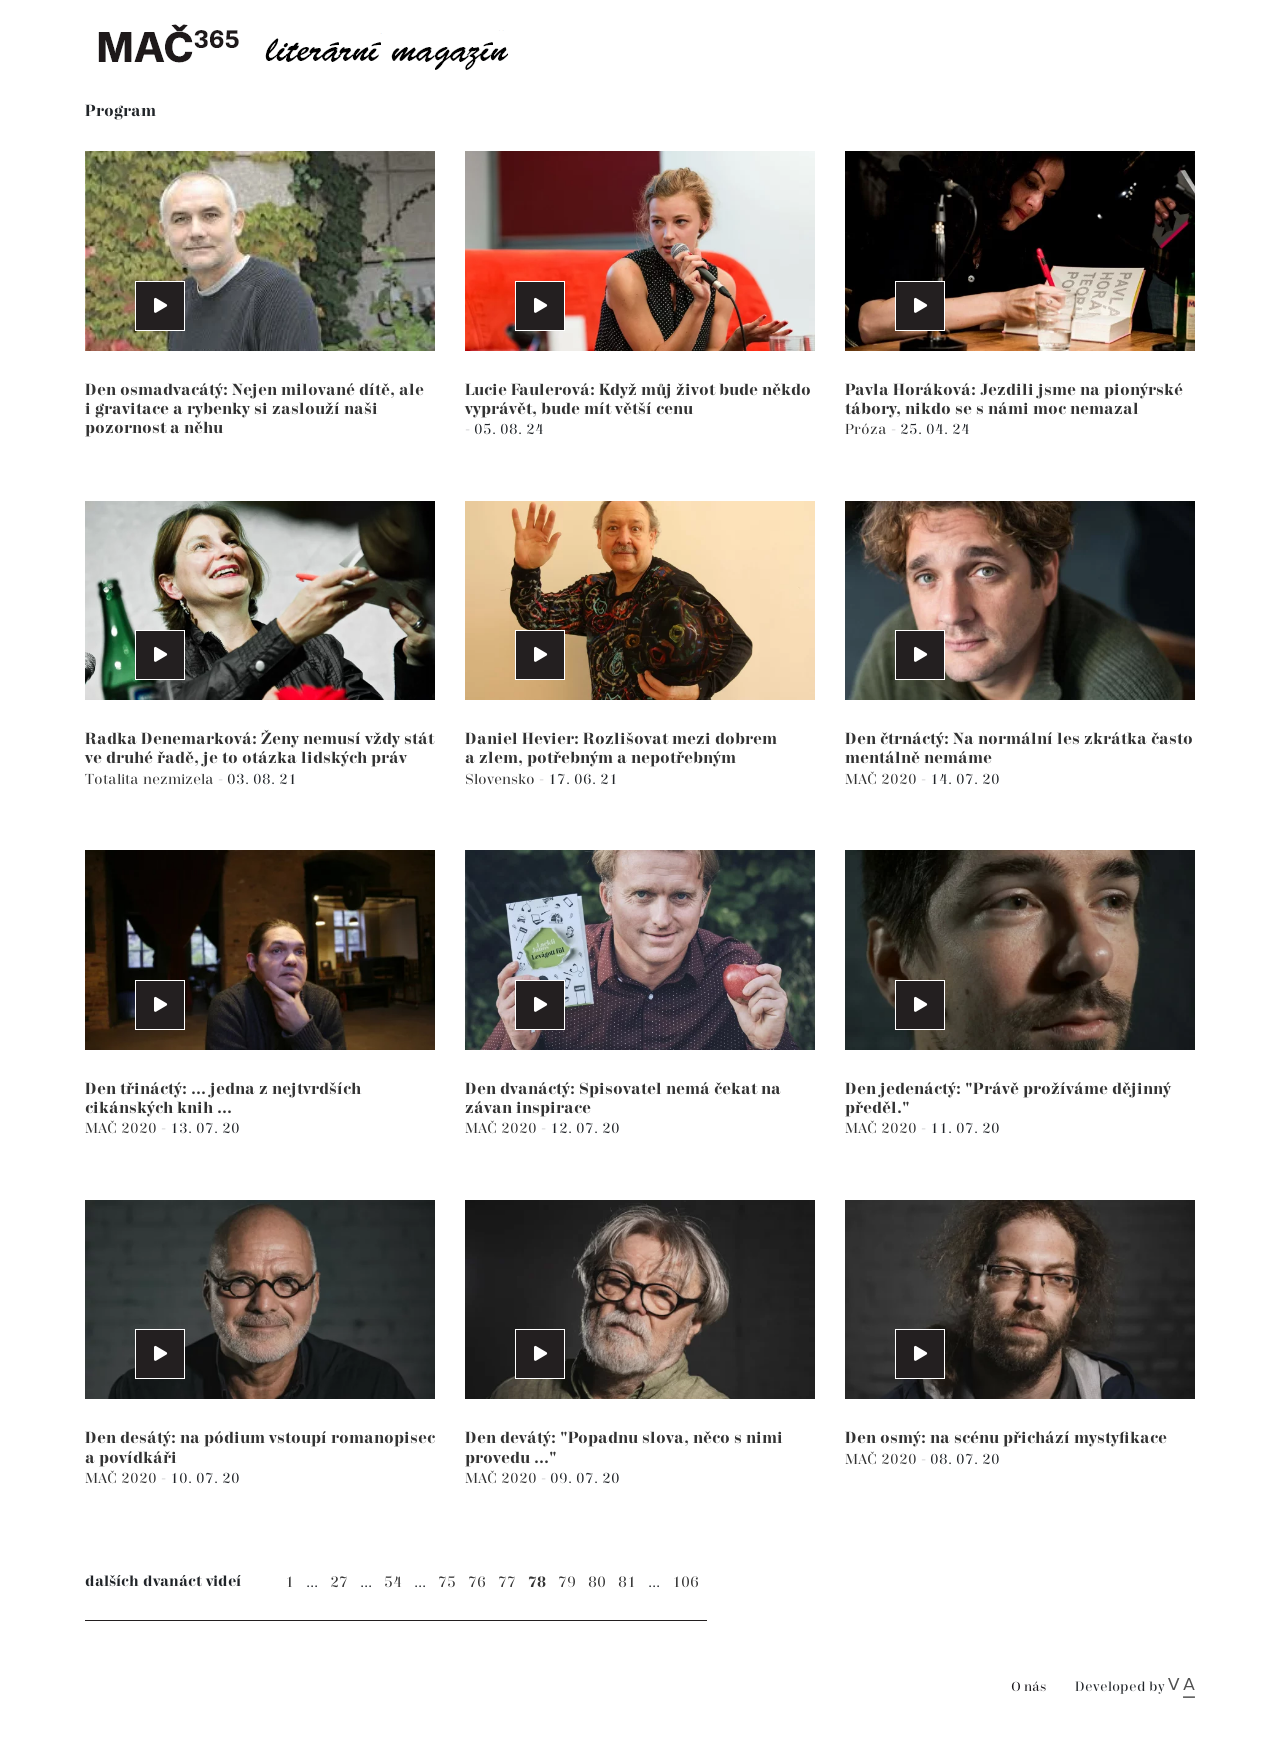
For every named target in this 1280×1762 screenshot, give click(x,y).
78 (537, 1582)
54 (393, 1582)
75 (447, 1582)
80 (597, 1582)
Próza (868, 429)
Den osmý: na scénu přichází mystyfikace (1006, 1438)
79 (567, 1582)
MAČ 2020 (883, 779)
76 (477, 1582)
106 (685, 1582)
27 (339, 1582)
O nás (1028, 1687)
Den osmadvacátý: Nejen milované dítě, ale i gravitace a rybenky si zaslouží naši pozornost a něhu (254, 409)
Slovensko (502, 779)
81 (627, 1582)
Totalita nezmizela (151, 779)
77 (507, 1582)
